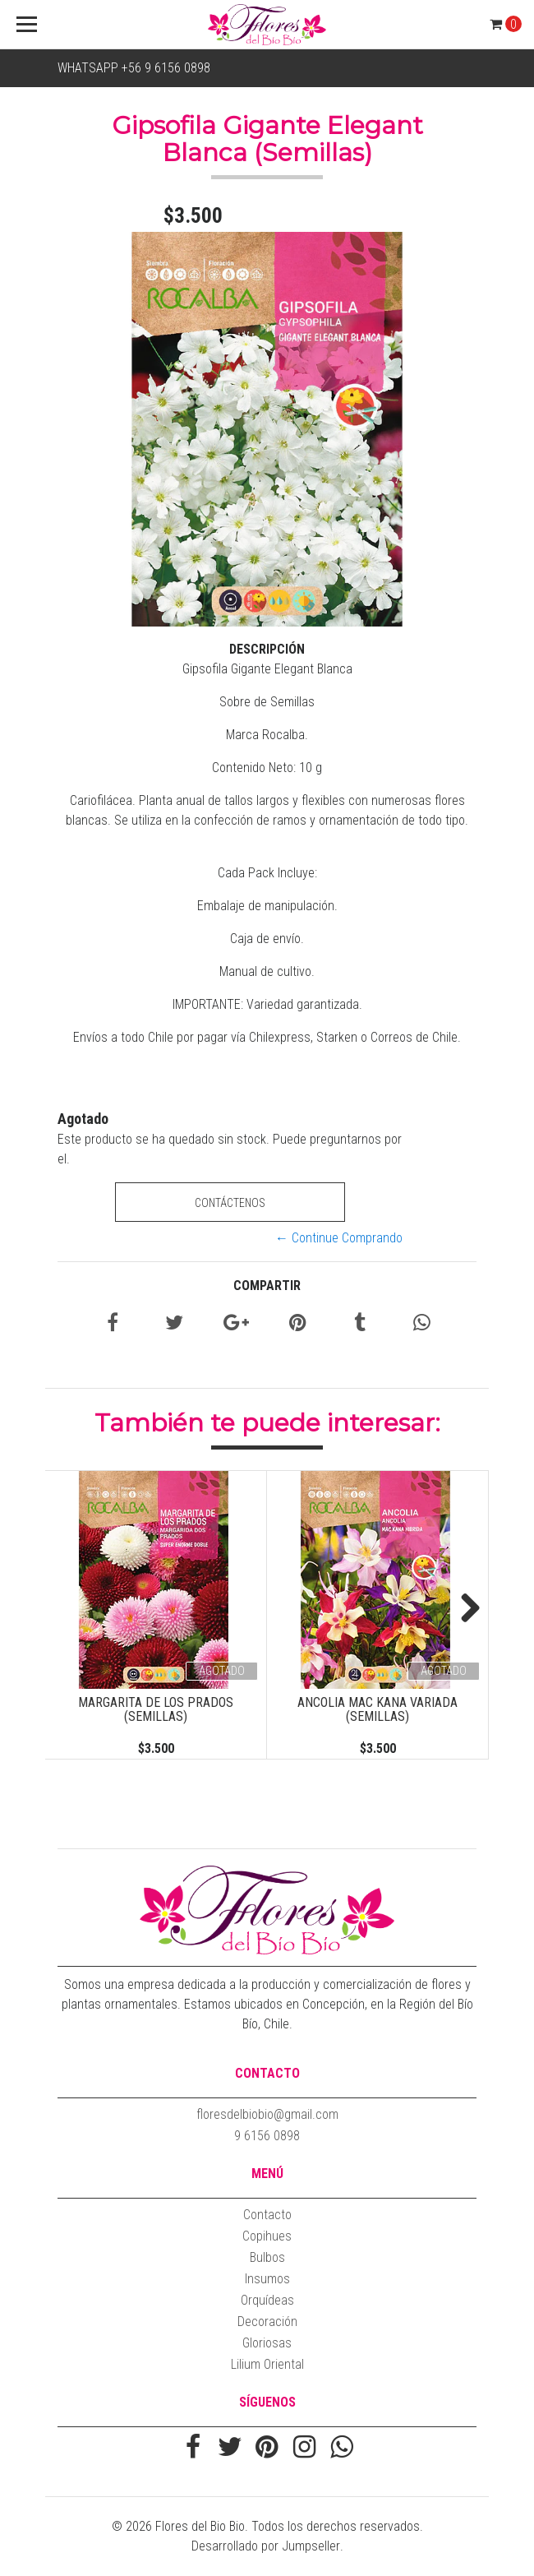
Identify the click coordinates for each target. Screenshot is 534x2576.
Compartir (267, 1285)
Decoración (267, 2321)
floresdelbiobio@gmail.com (267, 2114)
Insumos (267, 2279)
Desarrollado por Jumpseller (265, 2546)
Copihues (267, 2236)
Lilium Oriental (267, 2364)
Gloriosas (267, 2343)
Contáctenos (230, 1202)
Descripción (267, 649)
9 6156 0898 (267, 2136)
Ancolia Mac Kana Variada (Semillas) (377, 1710)
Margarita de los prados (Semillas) (155, 1710)
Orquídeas (267, 2300)
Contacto (267, 2214)
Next (464, 1609)
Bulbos (267, 2257)
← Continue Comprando (339, 1238)
